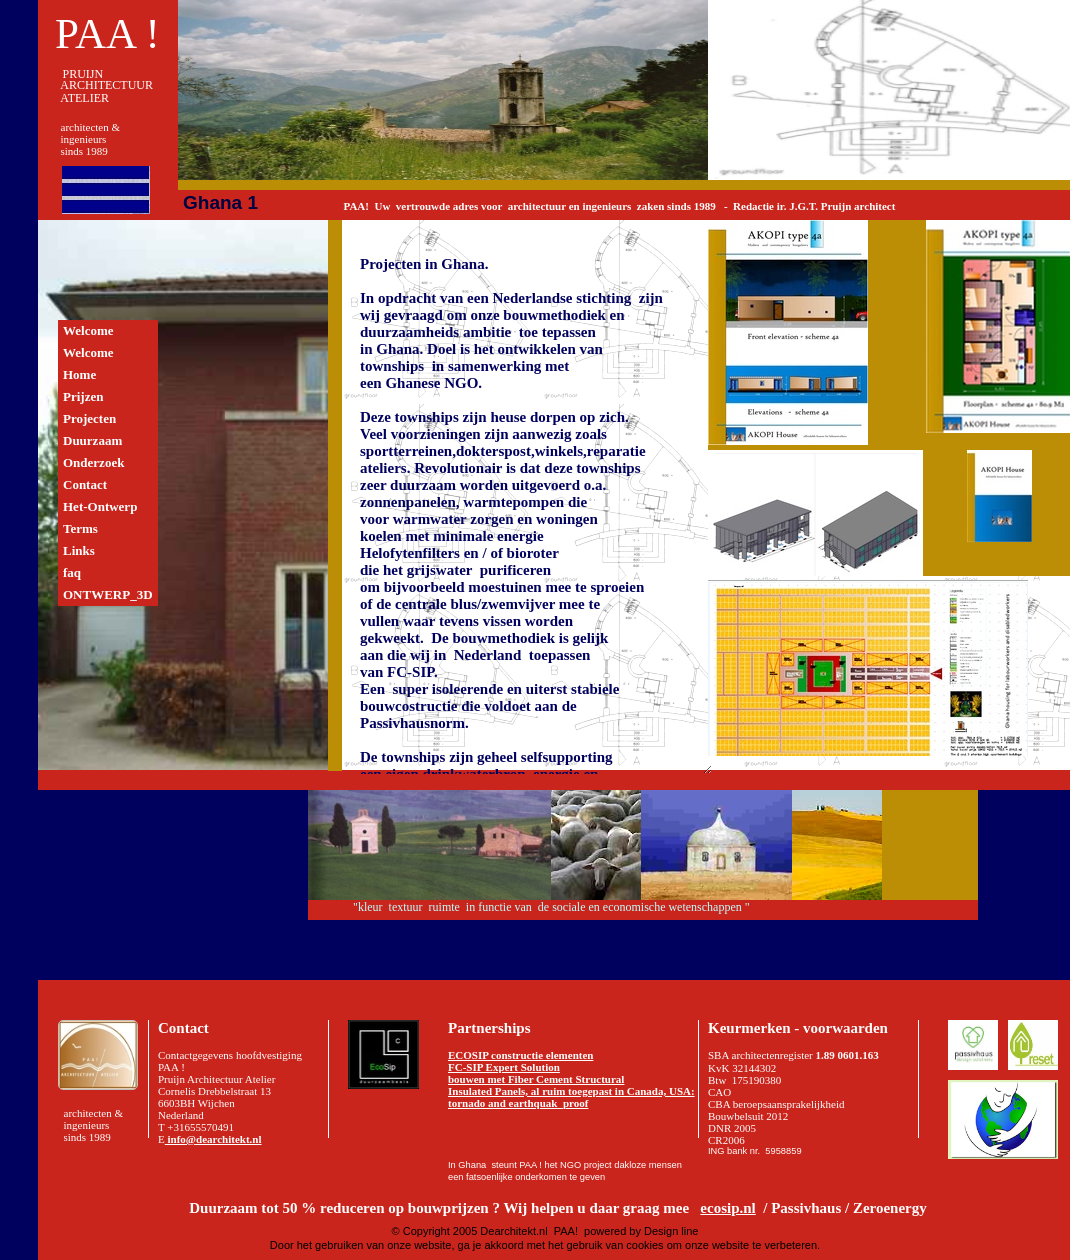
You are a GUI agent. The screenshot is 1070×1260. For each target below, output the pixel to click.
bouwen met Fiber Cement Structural (536, 1079)
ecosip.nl (727, 1208)
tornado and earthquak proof (518, 1103)
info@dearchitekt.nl (213, 1139)
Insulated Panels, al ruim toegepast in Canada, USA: (571, 1091)
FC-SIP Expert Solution (504, 1067)
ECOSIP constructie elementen (520, 1055)
